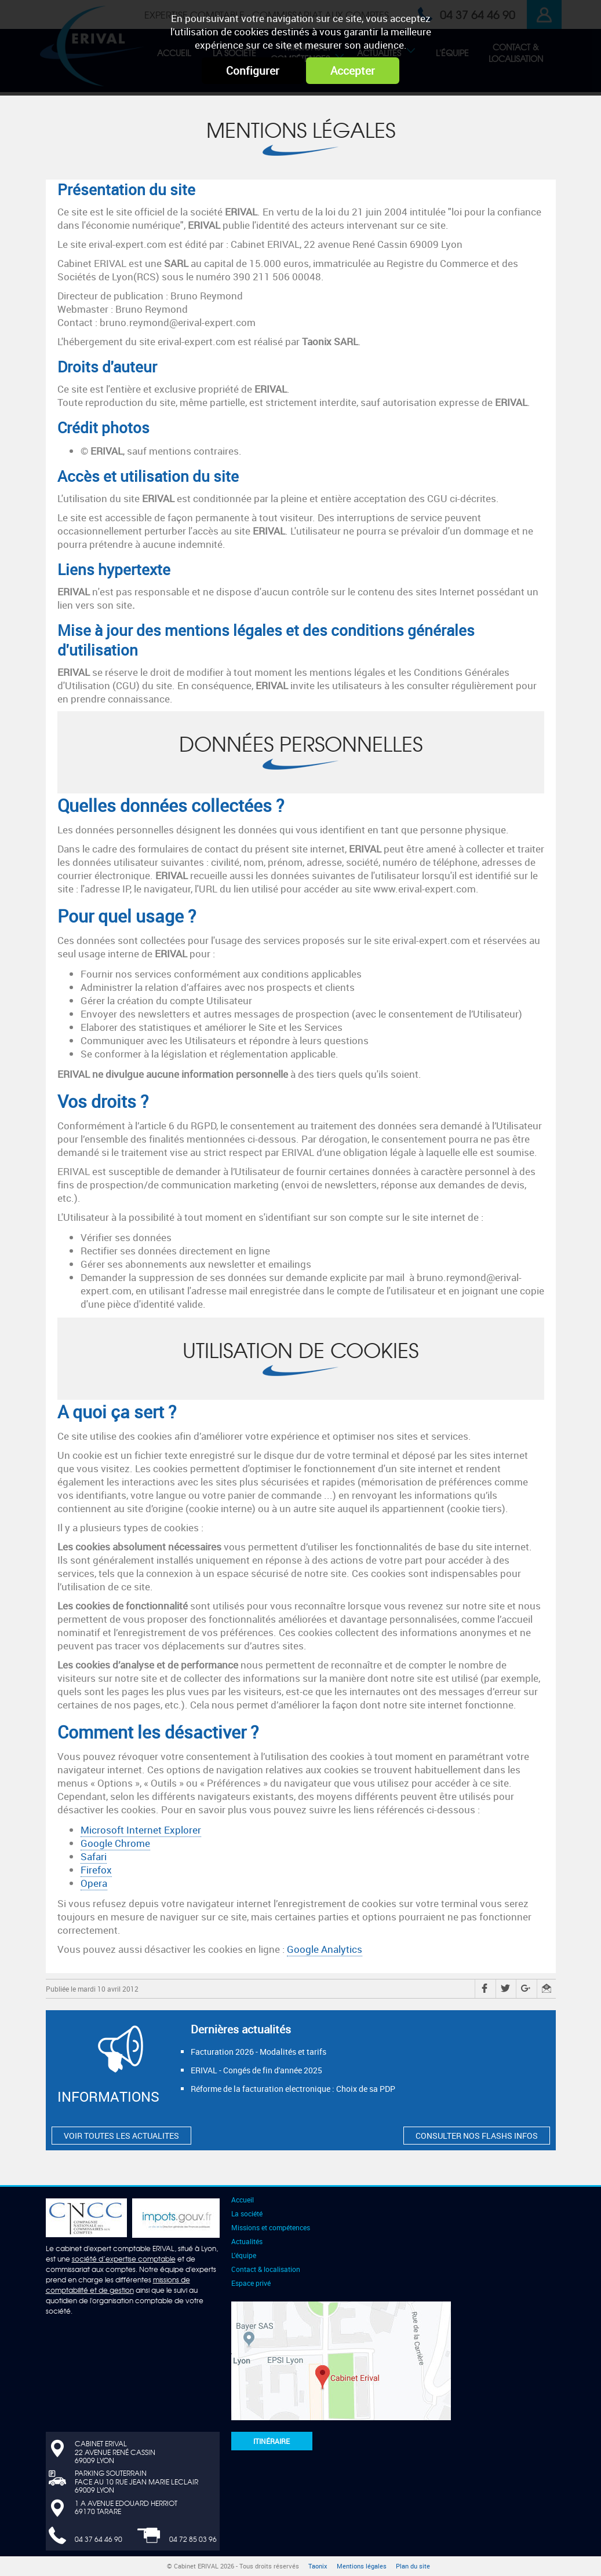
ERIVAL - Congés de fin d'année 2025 (256, 2070)
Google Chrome (115, 1843)
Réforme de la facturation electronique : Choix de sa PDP (293, 2088)
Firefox (96, 1869)
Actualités (247, 2241)
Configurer (252, 70)
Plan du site (413, 2566)
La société (247, 2213)
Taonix (317, 2566)
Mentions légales (362, 2566)
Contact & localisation (265, 2269)
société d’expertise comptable (124, 2258)
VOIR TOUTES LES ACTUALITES (121, 2135)
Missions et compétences (270, 2227)
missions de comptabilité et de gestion (118, 2284)
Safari (94, 1856)
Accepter (352, 70)
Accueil (242, 2199)
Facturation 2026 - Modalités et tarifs (258, 2051)
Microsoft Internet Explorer (141, 1829)
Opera (94, 1883)
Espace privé (251, 2283)
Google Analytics (324, 1949)
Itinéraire (271, 2441)
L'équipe (243, 2255)
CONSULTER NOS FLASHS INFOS (477, 2135)
